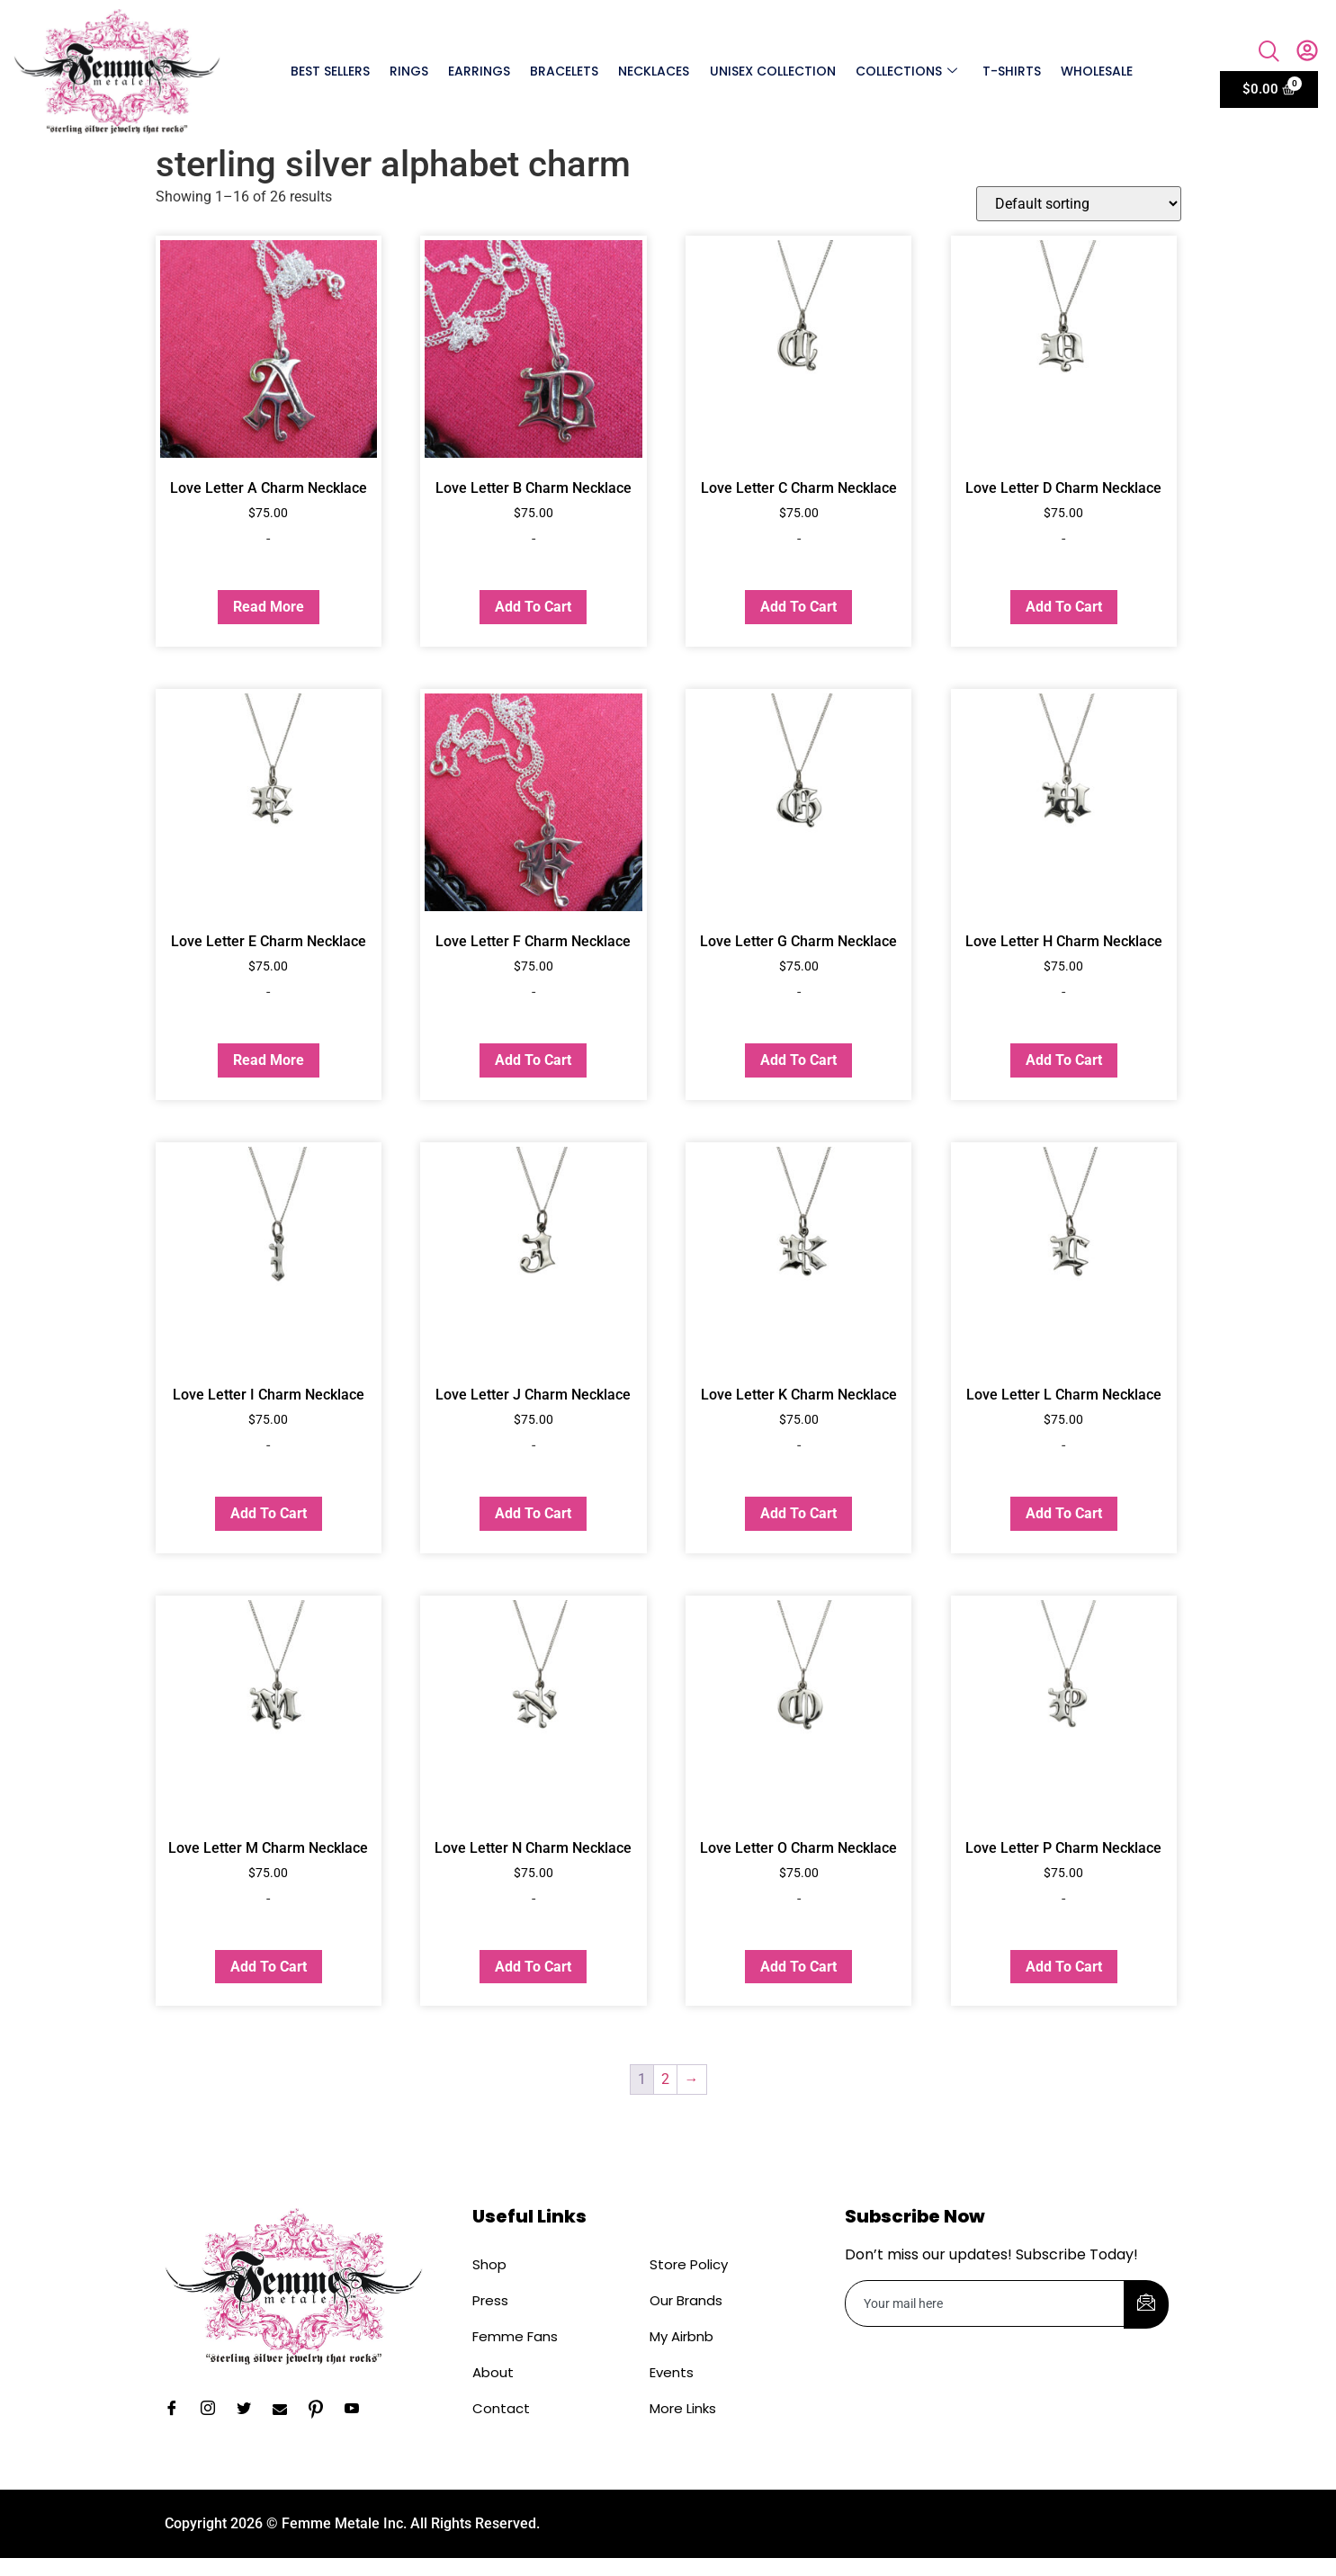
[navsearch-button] (1269, 53)
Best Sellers (331, 71)
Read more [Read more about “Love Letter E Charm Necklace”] (268, 1060)
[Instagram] (214, 2409)
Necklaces (654, 71)
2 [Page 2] (665, 2079)
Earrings (480, 71)
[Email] (286, 2409)
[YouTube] (358, 2409)
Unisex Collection (773, 71)
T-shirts (1011, 71)
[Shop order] (1078, 203)
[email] (985, 2303)
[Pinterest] (322, 2409)
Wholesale (1097, 71)
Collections (906, 71)
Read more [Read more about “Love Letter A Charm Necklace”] (268, 606)
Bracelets (565, 71)
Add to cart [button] (533, 606)
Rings (409, 71)
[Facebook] (178, 2409)
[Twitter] (250, 2409)
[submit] (1146, 2304)
